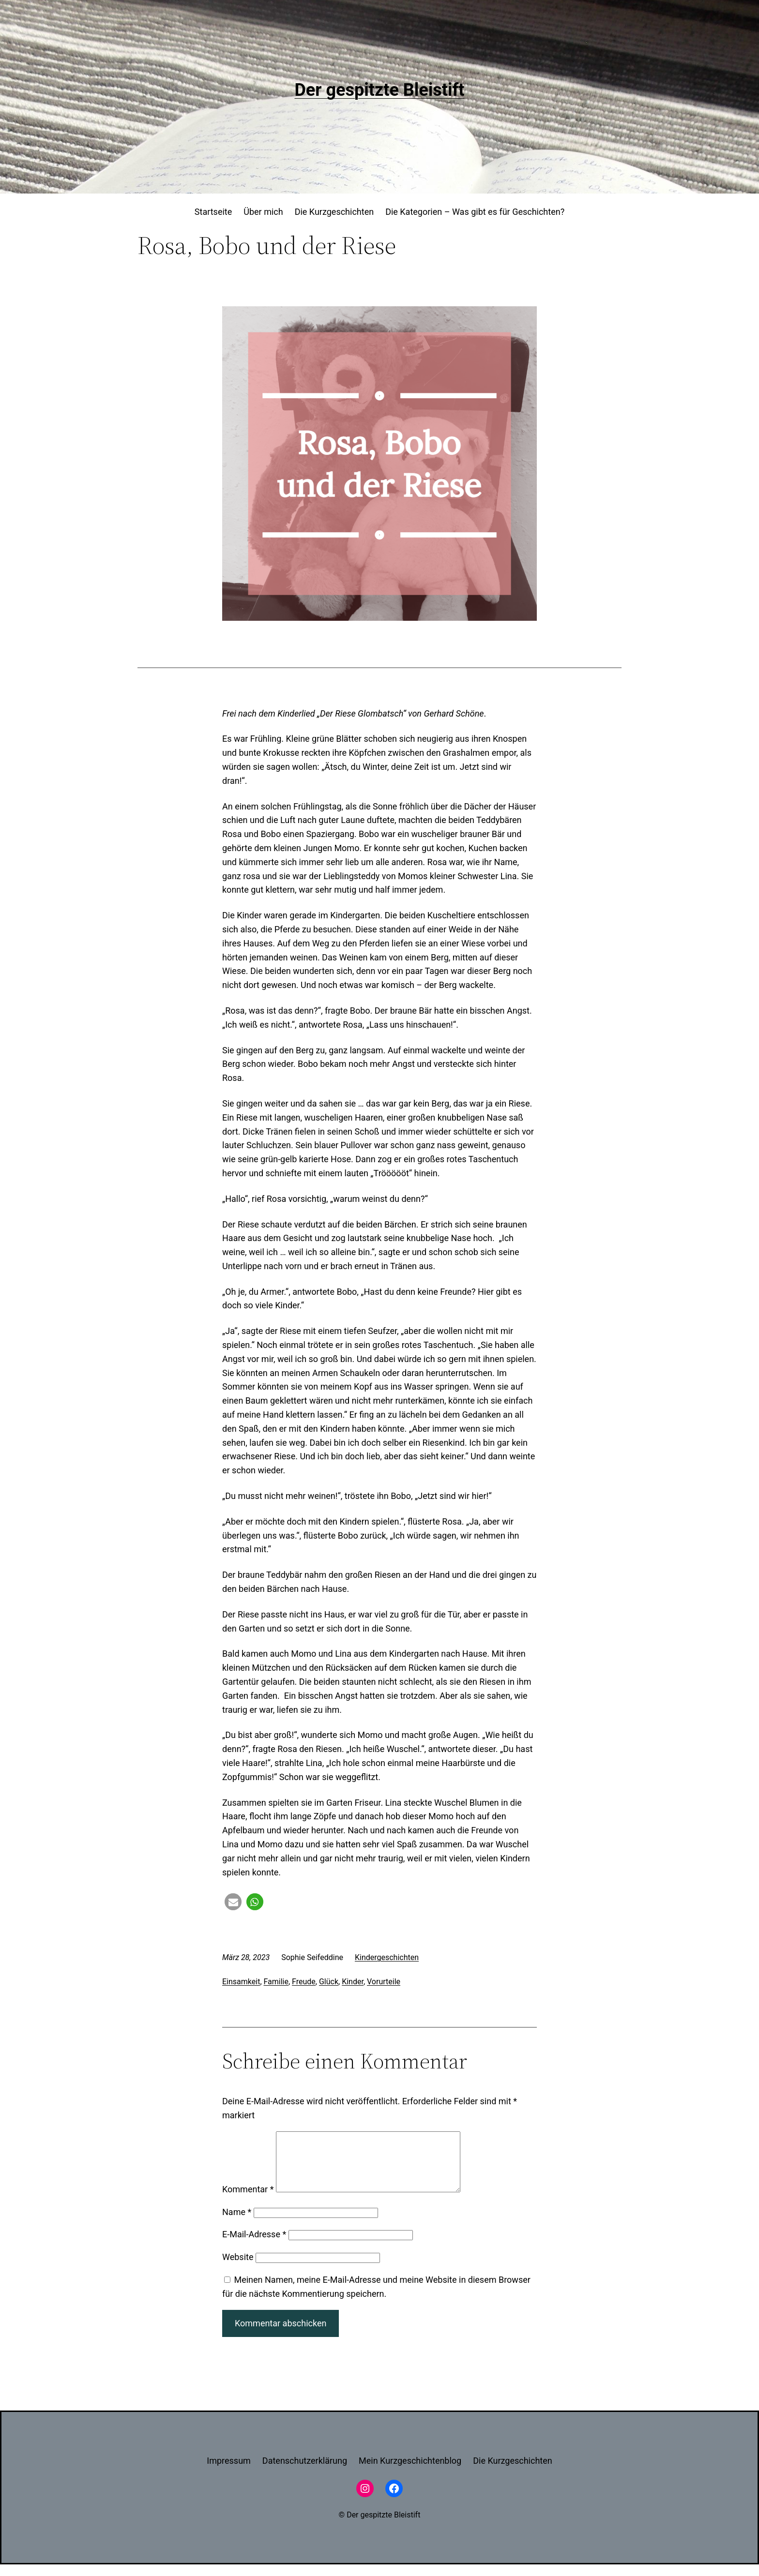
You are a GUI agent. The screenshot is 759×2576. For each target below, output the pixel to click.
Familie (276, 1981)
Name (236, 2223)
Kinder (353, 1981)
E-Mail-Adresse (254, 2246)
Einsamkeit (241, 1981)
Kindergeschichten (387, 1957)
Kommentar (247, 2201)
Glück (328, 1981)
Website (237, 2268)
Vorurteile (383, 1981)
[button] (233, 1901)
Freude (304, 1981)
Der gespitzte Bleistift (379, 90)
